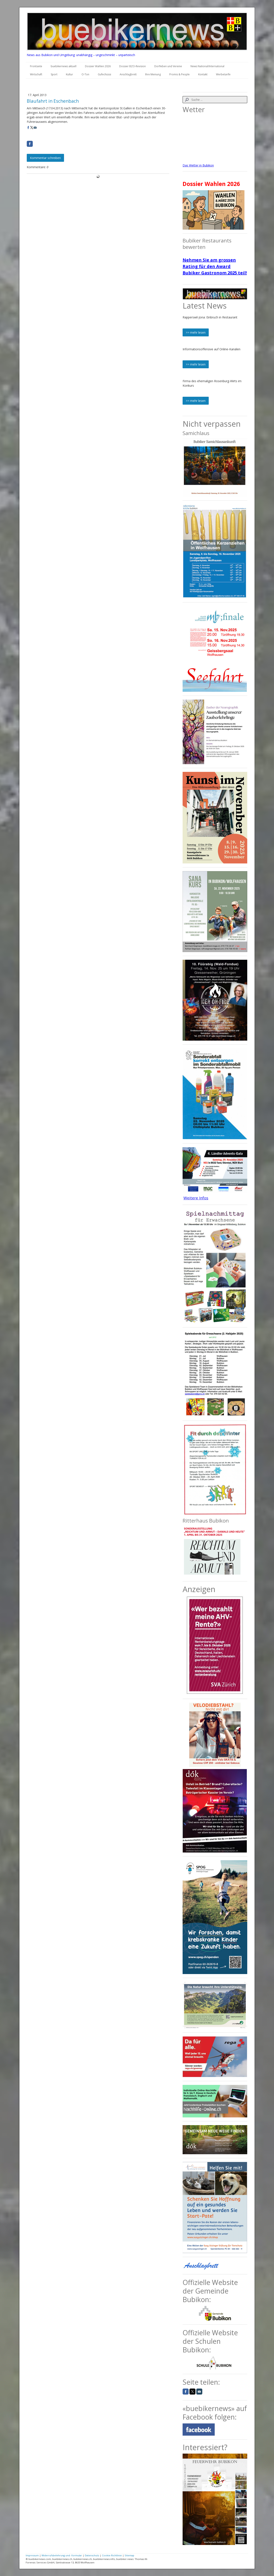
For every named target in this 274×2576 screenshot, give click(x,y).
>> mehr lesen (196, 332)
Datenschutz (92, 2555)
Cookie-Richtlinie (112, 2555)
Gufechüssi (104, 74)
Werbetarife (223, 74)
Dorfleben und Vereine (168, 66)
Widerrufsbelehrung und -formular (62, 2555)
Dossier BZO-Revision (132, 66)
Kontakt (202, 74)
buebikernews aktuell (63, 66)
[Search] (215, 99)
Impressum (32, 2555)
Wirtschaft (36, 74)
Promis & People (179, 74)
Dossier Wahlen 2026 (98, 66)
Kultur (69, 74)
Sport (54, 74)
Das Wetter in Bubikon (198, 165)
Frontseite (36, 66)
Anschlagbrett (128, 74)
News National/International (207, 66)
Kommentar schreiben (45, 158)
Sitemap (129, 2555)
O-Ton (85, 74)
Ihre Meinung (153, 74)
